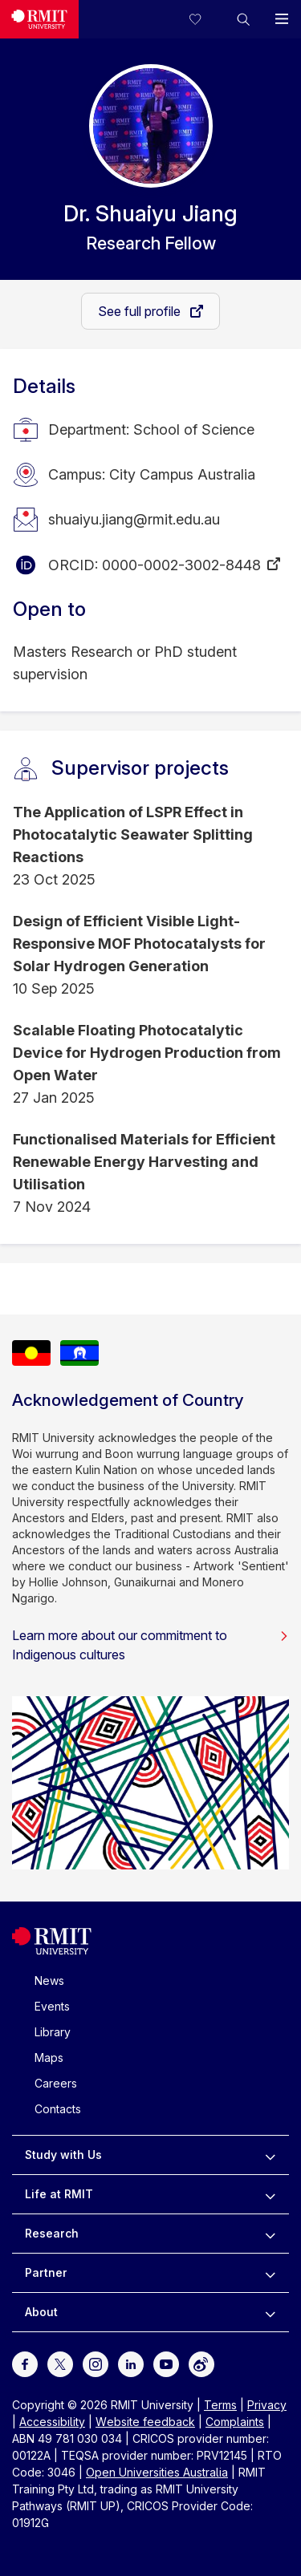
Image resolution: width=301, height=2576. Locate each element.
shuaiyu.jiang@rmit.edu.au (134, 519)
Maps (49, 2057)
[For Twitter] (60, 2363)
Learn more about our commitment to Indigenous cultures (150, 1645)
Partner (46, 2272)
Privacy (267, 2405)
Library (53, 2032)
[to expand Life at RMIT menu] (270, 2194)
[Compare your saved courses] (204, 19)
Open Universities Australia (157, 2472)
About (41, 2312)
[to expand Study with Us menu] (270, 2155)
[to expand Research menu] (270, 2233)
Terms (220, 2405)
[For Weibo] (201, 2363)
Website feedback (145, 2421)
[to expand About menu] (270, 2312)
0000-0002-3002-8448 (181, 565)
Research (52, 2233)
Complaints (234, 2421)
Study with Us (63, 2154)
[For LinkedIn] (131, 2363)
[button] (243, 19)
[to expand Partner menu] (270, 2273)
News (49, 1980)
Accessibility (52, 2421)
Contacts (58, 2109)
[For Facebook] (25, 2363)
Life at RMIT (59, 2194)
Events (52, 2006)
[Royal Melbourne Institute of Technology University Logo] (39, 19)
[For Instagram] (95, 2363)
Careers (56, 2083)
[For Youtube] (166, 2363)
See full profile (141, 311)
